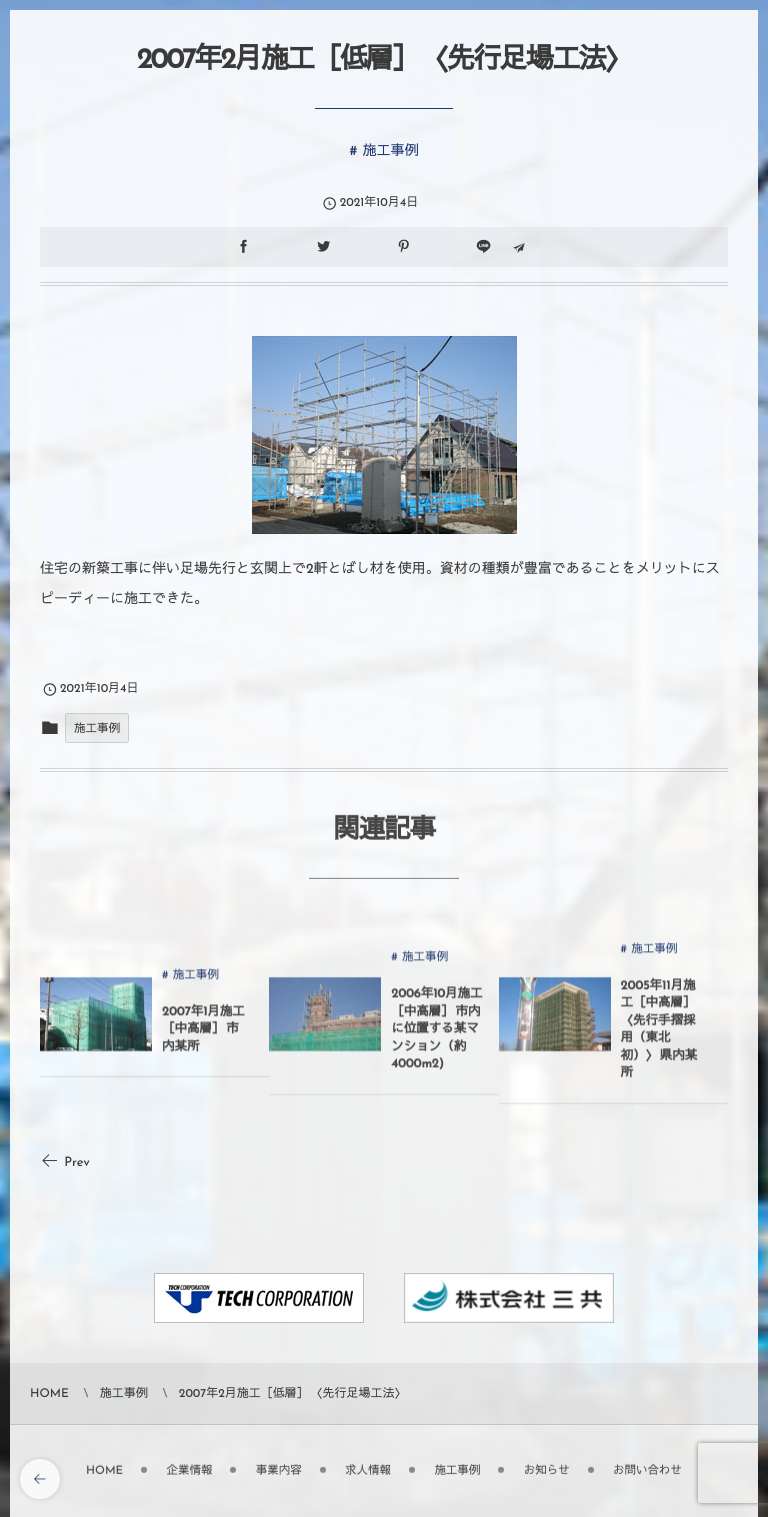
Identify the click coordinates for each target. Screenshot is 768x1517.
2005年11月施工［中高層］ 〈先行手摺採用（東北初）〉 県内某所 (659, 1037)
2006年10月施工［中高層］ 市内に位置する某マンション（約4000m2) (436, 1037)
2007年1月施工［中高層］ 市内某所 (203, 1037)
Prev (65, 1162)
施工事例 (391, 150)
